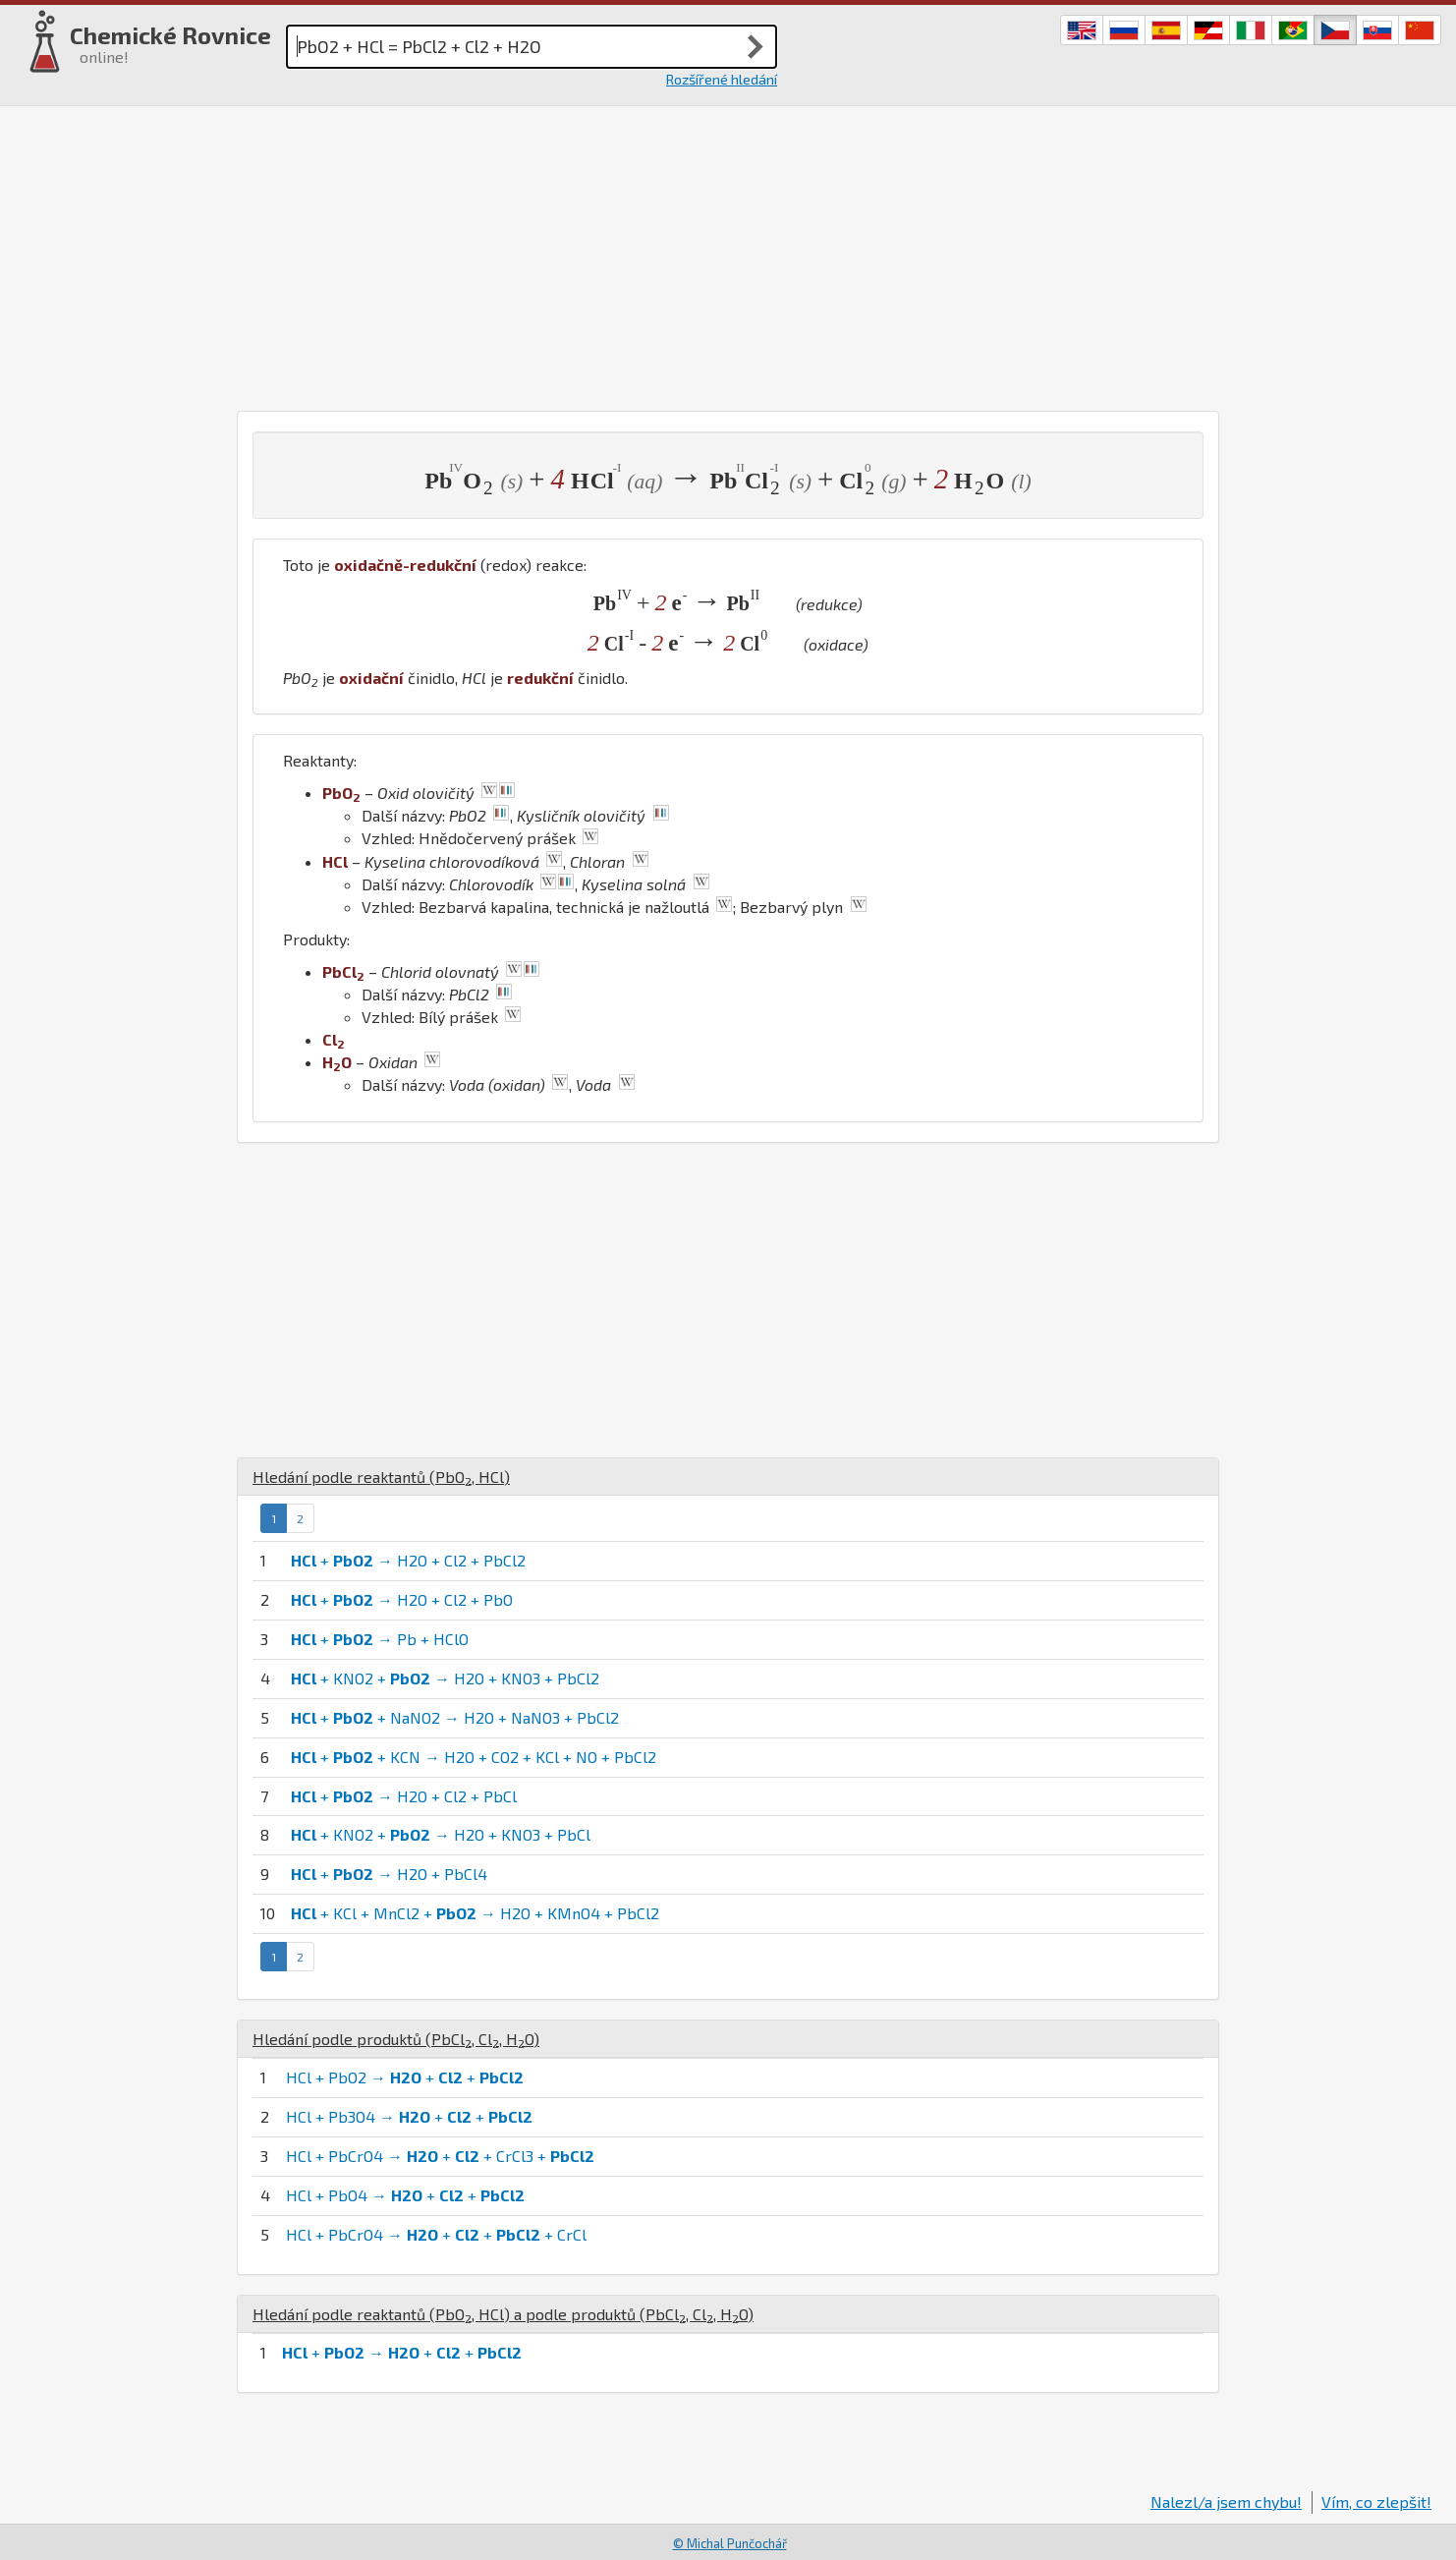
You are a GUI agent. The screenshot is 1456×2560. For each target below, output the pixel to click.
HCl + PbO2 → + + (405, 2077)
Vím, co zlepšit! (1376, 2501)
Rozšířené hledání (721, 79)
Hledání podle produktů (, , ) (395, 2038)
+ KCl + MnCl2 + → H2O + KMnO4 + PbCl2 (475, 1913)
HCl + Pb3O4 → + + (409, 2116)
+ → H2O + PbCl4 (389, 1873)
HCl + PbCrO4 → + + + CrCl (436, 2234)
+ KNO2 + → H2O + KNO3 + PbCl (440, 1834)
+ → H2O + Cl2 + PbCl (404, 1796)
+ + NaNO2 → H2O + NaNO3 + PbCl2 (455, 1717)
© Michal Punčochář (730, 2543)
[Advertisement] (728, 253)
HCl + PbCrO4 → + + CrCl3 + (440, 2155)
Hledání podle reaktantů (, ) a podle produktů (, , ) (503, 2313)
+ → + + (402, 2352)
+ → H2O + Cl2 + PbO (402, 1599)
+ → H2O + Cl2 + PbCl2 (408, 1560)
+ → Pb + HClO (380, 1638)
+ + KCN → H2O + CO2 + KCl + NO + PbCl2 (473, 1756)
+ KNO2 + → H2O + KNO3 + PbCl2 (445, 1678)
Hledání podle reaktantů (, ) (381, 1476)
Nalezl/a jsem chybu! (1226, 2501)
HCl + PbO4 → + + (405, 2195)
